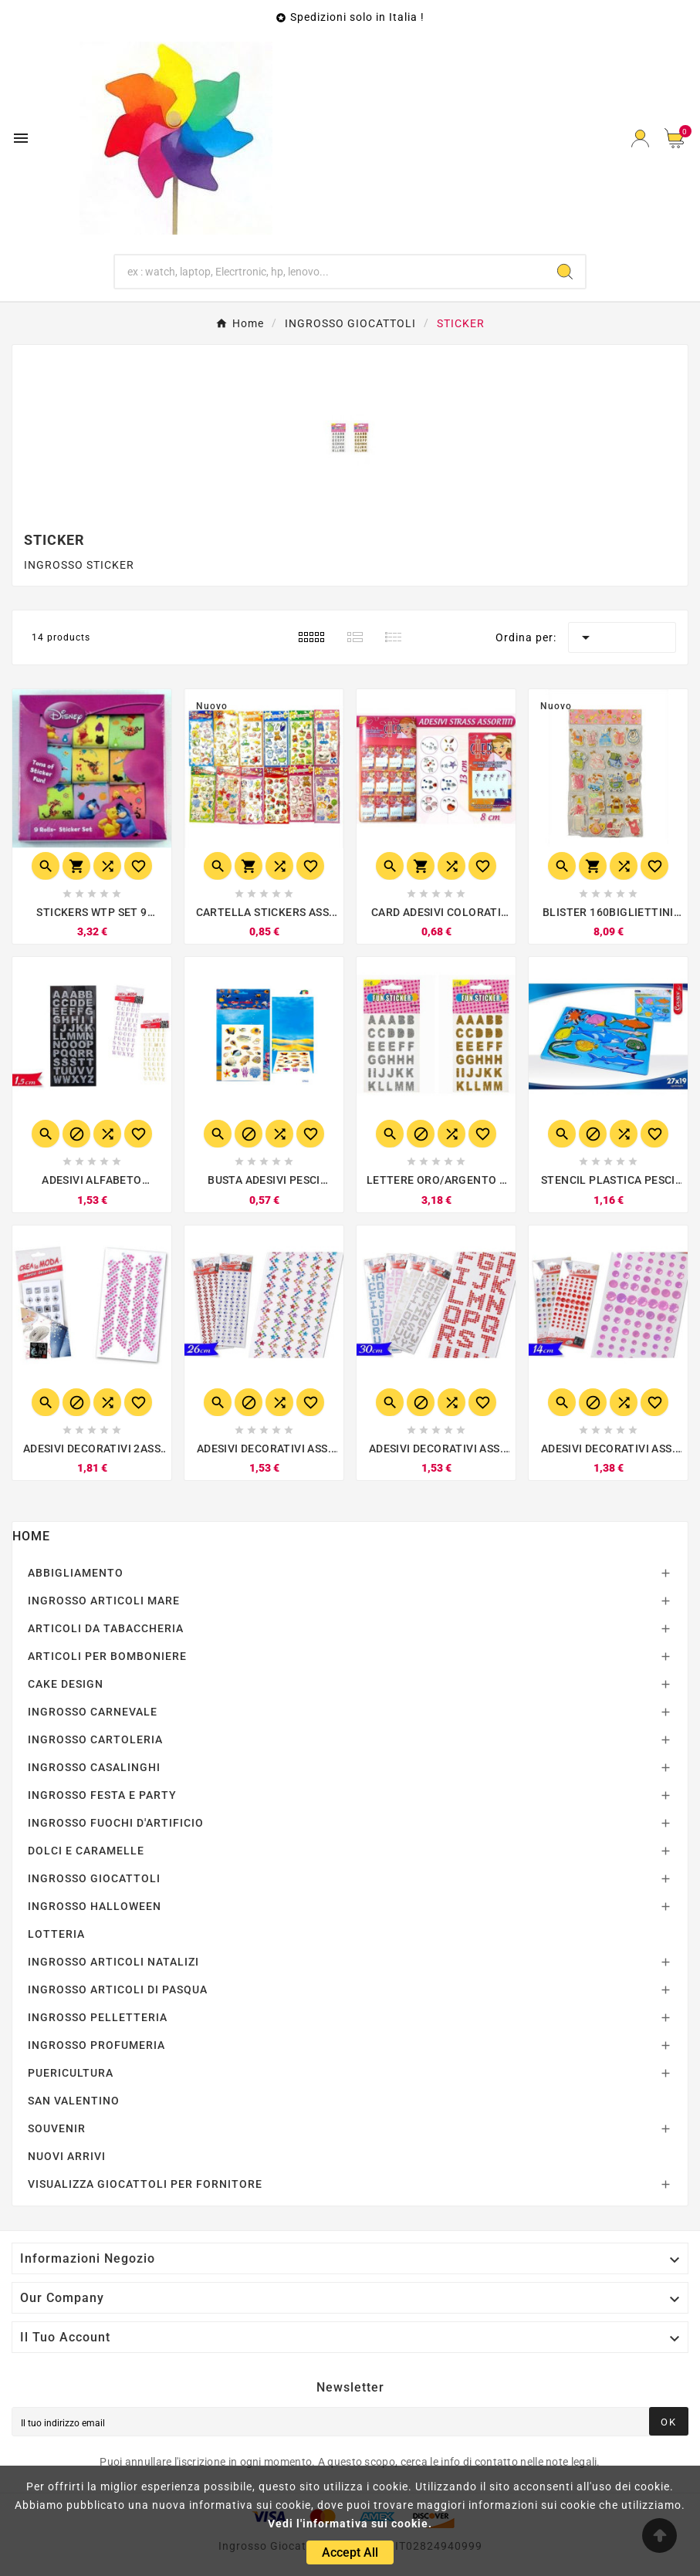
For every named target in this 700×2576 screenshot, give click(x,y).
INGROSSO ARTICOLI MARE (104, 1600)
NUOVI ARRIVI (67, 2156)
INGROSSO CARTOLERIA (95, 1739)
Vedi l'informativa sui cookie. (350, 2523)
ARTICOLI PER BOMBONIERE (107, 1656)
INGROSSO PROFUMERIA (96, 2045)
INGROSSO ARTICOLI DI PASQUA (118, 1989)
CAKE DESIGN (65, 1684)
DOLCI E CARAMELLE (86, 1850)
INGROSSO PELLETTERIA (97, 2017)
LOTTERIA (56, 1934)
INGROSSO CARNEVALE (92, 1712)
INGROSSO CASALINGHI (94, 1767)
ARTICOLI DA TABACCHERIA (106, 1628)
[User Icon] (640, 138)
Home (31, 1536)
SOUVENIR (57, 2128)
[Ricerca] (330, 271)
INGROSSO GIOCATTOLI (94, 1878)
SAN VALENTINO (74, 2100)
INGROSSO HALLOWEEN (94, 1906)
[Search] (565, 271)
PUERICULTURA (70, 2073)
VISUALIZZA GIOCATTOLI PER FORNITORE (145, 2184)
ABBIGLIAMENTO (75, 1573)
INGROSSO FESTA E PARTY (102, 1795)
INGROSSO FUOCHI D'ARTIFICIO (116, 1823)
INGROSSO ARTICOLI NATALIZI (113, 1962)
